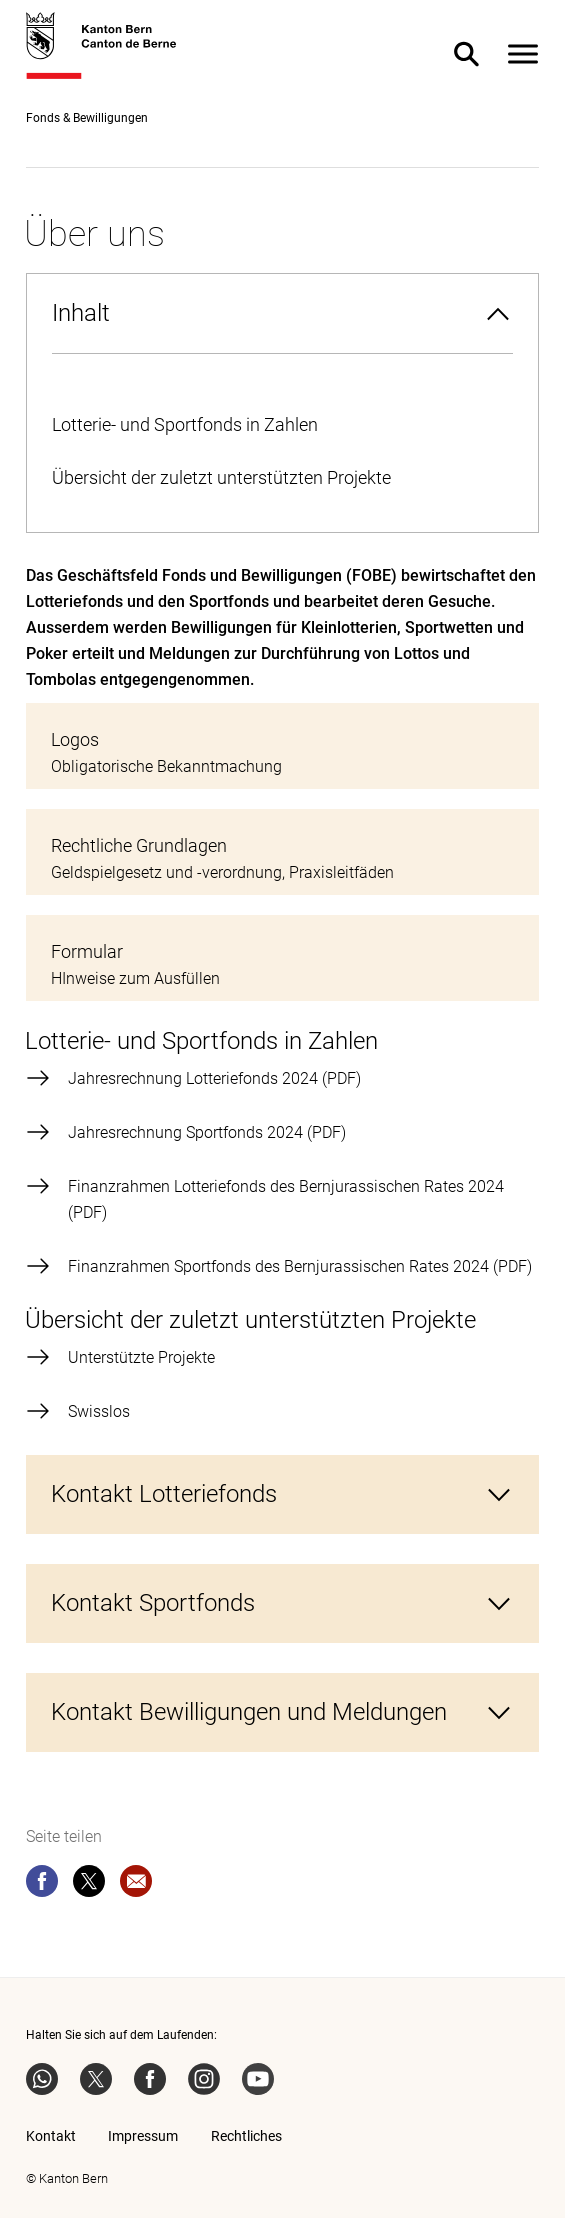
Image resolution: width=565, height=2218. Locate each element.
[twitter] (89, 1885)
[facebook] (42, 1885)
